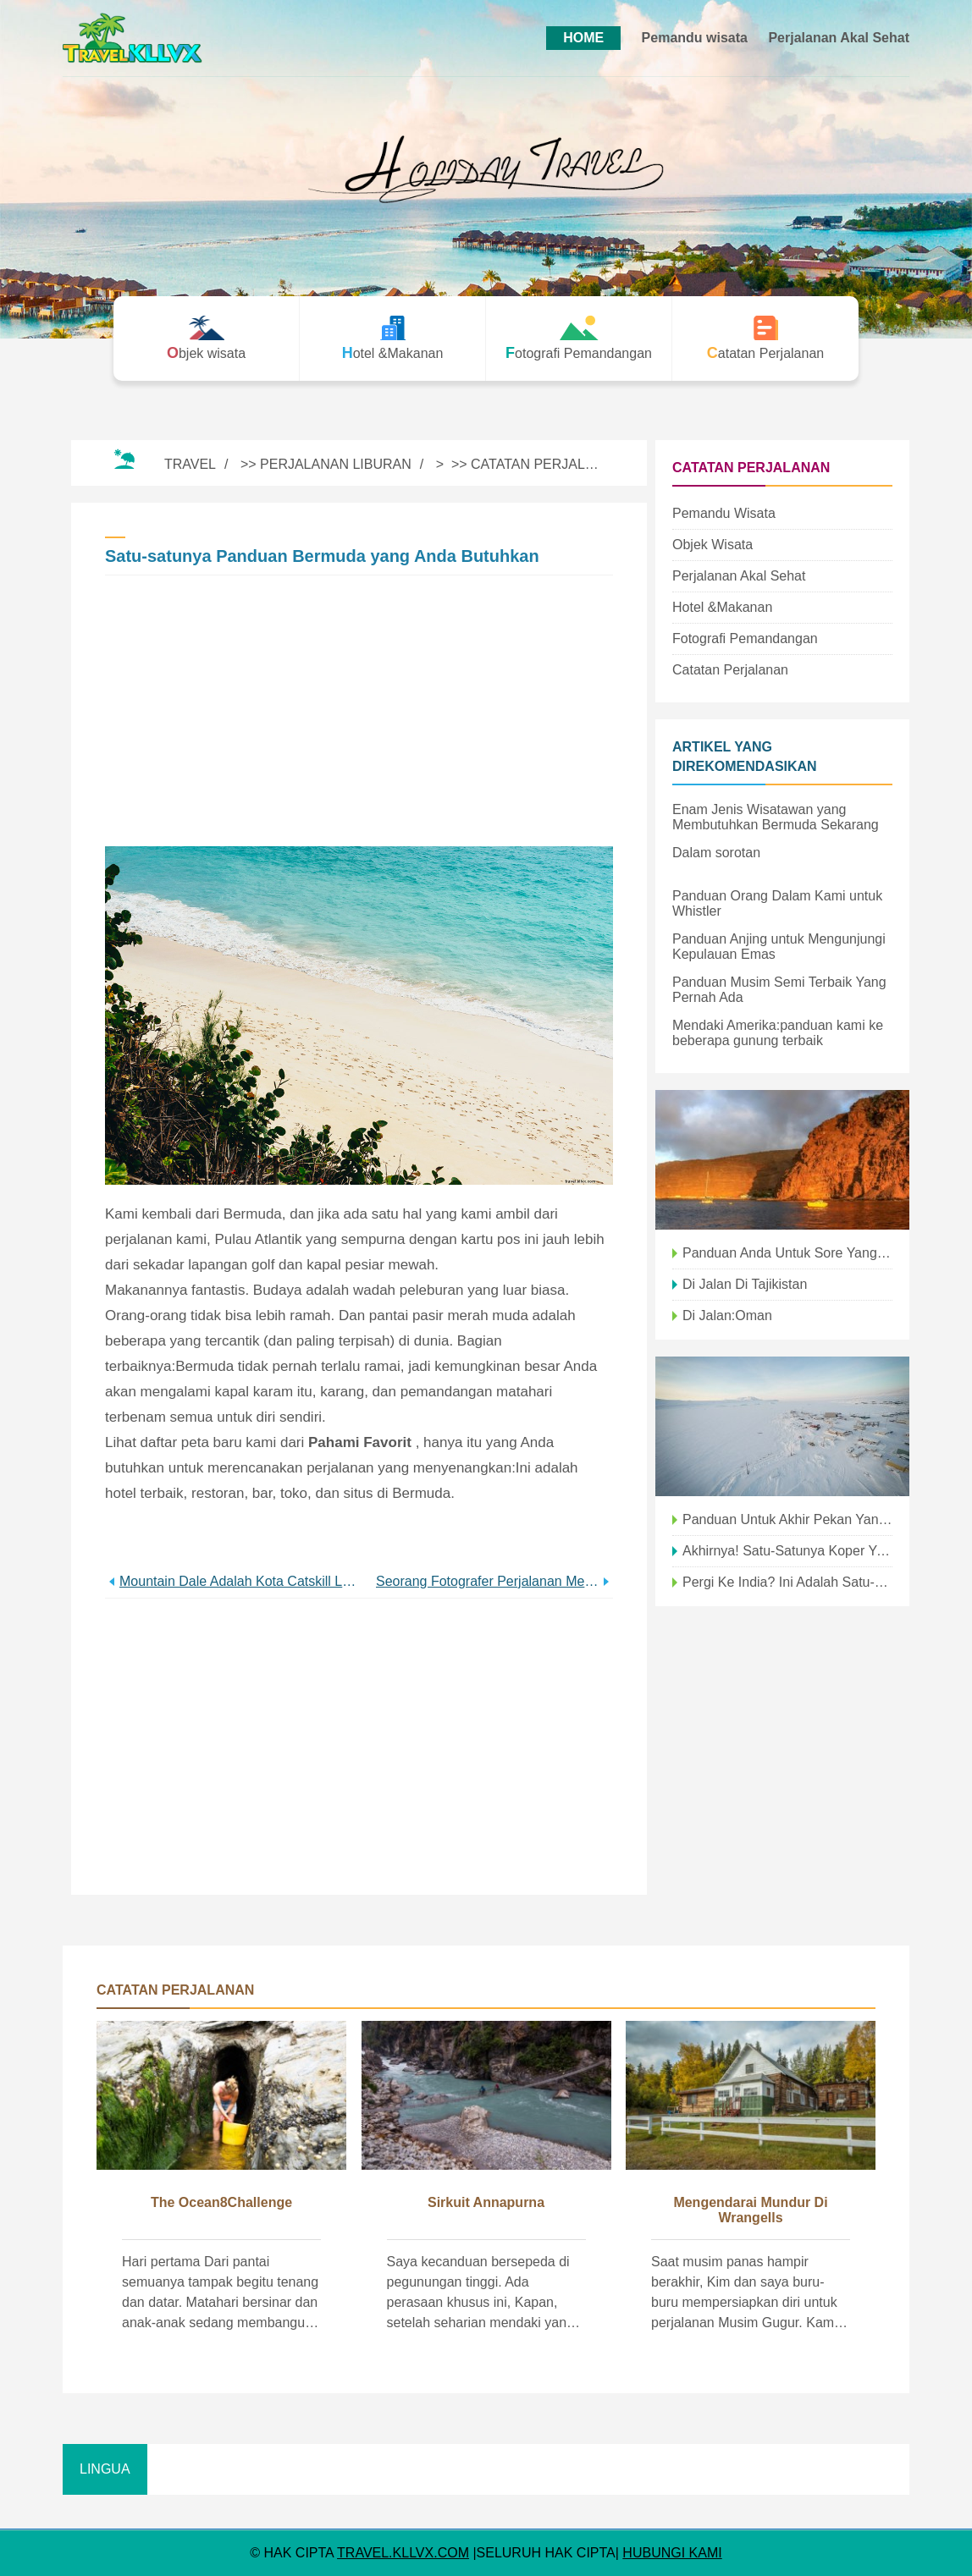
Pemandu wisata (695, 37)
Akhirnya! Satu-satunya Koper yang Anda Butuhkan (787, 1551)
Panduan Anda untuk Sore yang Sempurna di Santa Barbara (787, 1253)
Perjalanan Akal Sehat (838, 37)
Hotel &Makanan (722, 607)
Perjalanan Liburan (335, 464)
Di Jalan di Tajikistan (744, 1284)
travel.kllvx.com (403, 2553)
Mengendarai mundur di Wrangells (750, 2210)
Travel (190, 464)
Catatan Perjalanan (546, 464)
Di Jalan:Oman (727, 1315)
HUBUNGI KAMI (671, 2553)
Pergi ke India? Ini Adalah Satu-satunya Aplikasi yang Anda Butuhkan (787, 1582)
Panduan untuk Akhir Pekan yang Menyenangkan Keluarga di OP (787, 1519)
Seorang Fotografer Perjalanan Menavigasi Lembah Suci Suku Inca (487, 1581)
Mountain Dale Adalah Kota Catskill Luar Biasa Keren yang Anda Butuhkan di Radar (239, 1581)
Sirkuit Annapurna (486, 2202)
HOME (583, 37)
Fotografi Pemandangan (745, 638)
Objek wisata (712, 544)
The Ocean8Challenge (221, 2202)
